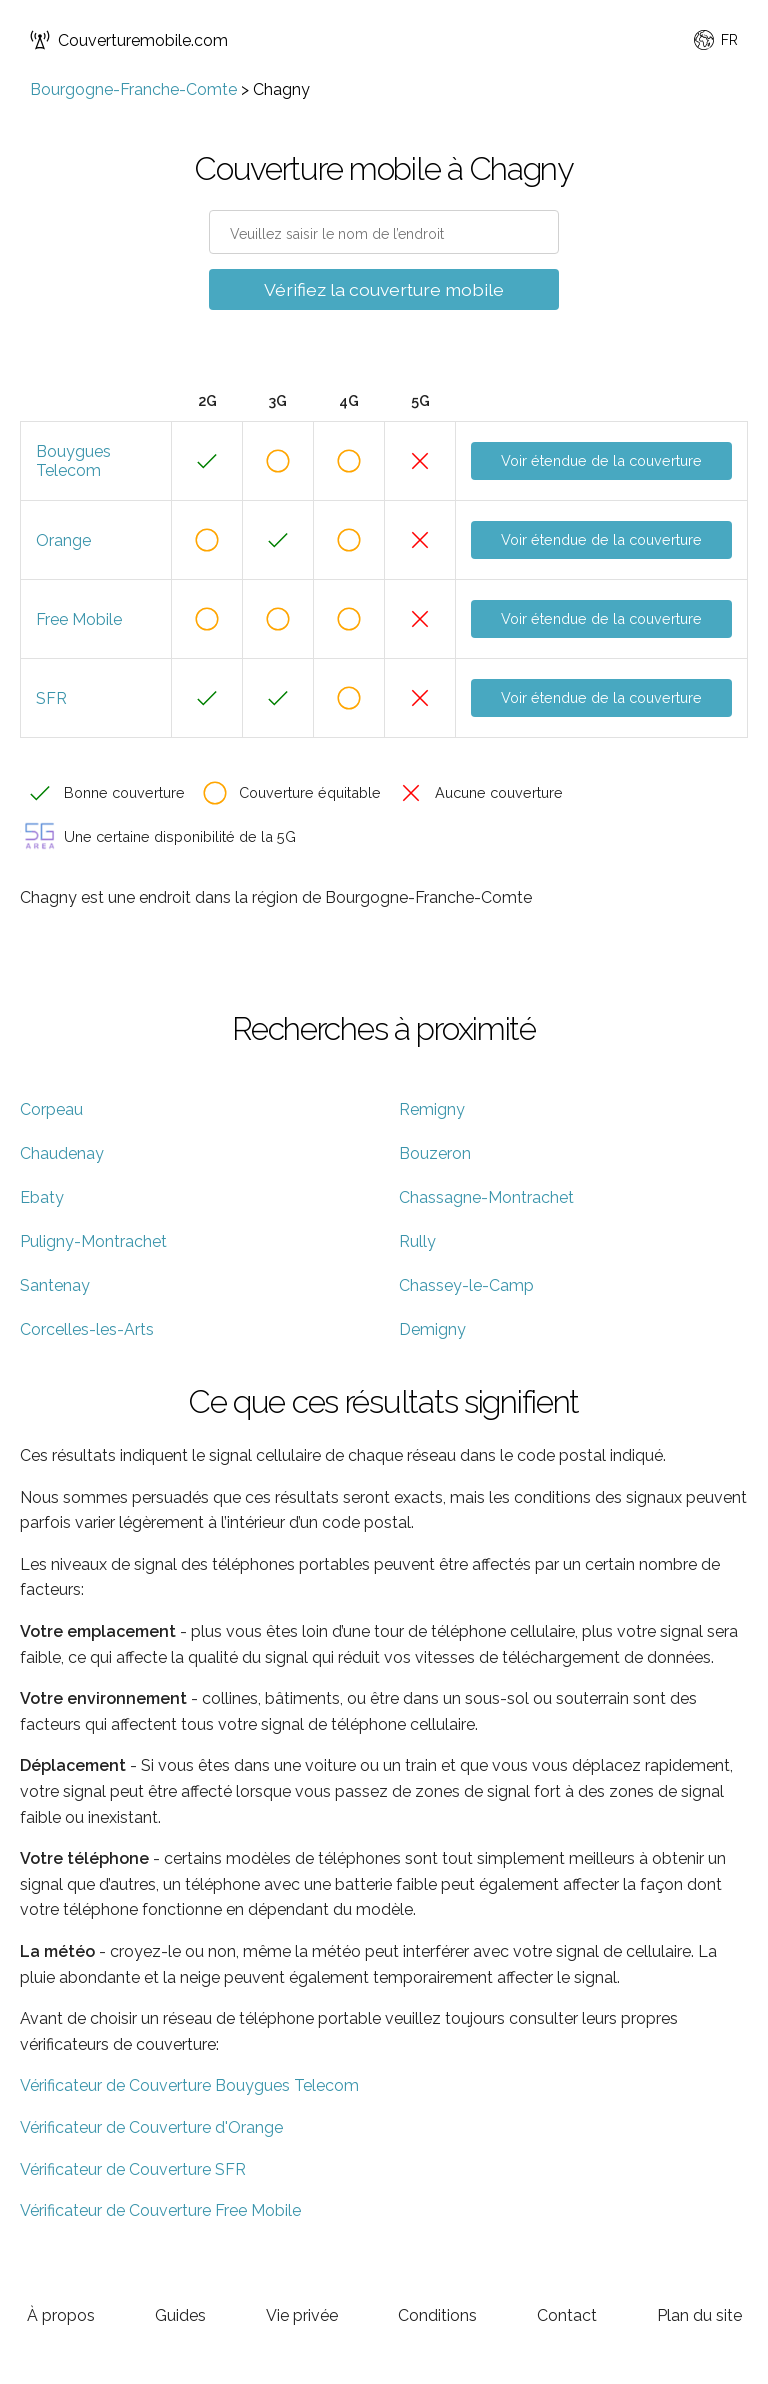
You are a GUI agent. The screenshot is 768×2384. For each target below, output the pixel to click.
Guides (180, 2315)
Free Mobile (79, 619)
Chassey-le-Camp (466, 1285)
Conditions (437, 2315)
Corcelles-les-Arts (87, 1329)
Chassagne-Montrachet (486, 1197)
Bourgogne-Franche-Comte (133, 89)
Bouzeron (435, 1153)
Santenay (55, 1285)
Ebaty (42, 1197)
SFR (51, 698)
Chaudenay (62, 1153)
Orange (63, 540)
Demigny (432, 1329)
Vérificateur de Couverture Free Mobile (160, 2210)
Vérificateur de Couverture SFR (133, 2169)
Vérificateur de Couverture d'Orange (151, 2127)
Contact (567, 2315)
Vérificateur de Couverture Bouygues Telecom (189, 2085)
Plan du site (699, 2315)
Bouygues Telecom (73, 461)
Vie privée (302, 2315)
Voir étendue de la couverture (601, 460)
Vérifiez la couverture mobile (384, 289)
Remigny (432, 1109)
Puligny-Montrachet (93, 1241)
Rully (417, 1241)
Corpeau (51, 1109)
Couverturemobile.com (129, 40)
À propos (61, 2315)
